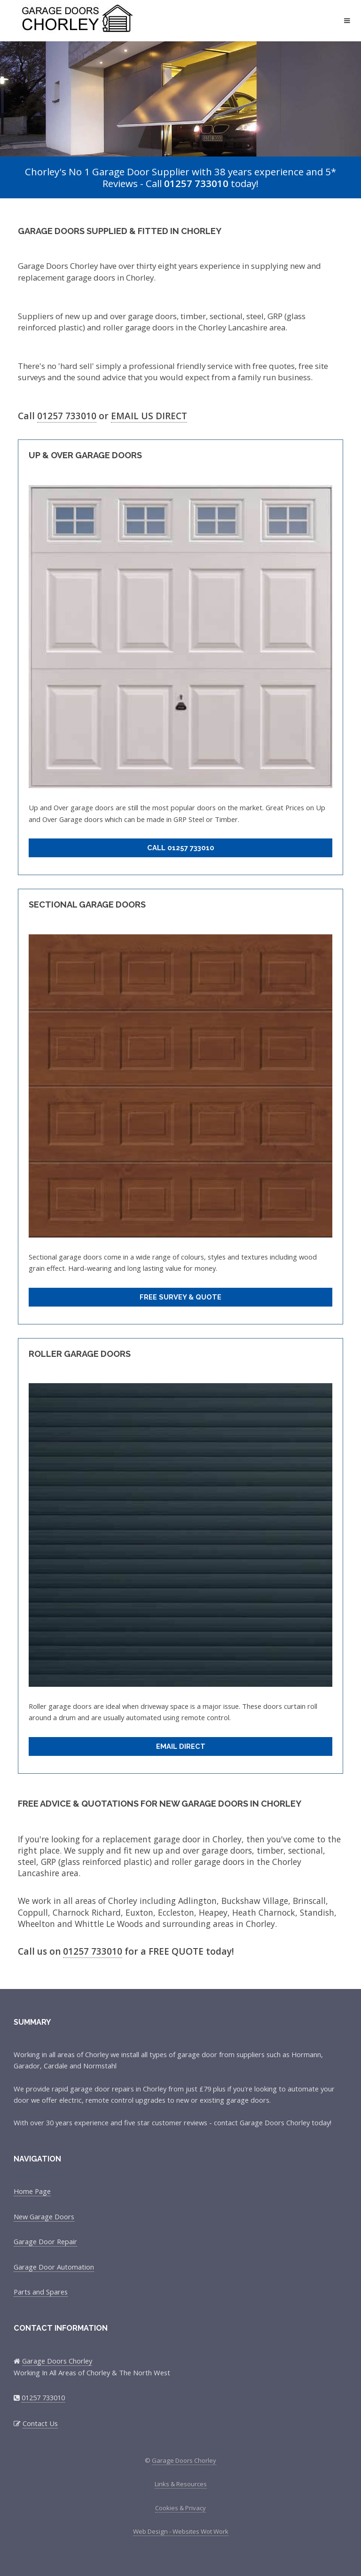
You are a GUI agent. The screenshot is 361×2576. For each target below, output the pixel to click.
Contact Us (40, 2423)
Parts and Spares (41, 2291)
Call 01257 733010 (180, 848)
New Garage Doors (44, 2216)
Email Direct (180, 1746)
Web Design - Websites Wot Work (180, 2531)
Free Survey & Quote (180, 1297)
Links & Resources (181, 2484)
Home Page (32, 2191)
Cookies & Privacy (180, 2508)
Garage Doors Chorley (86, 16)
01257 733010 (196, 183)
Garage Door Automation (54, 2266)
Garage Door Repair (45, 2241)
